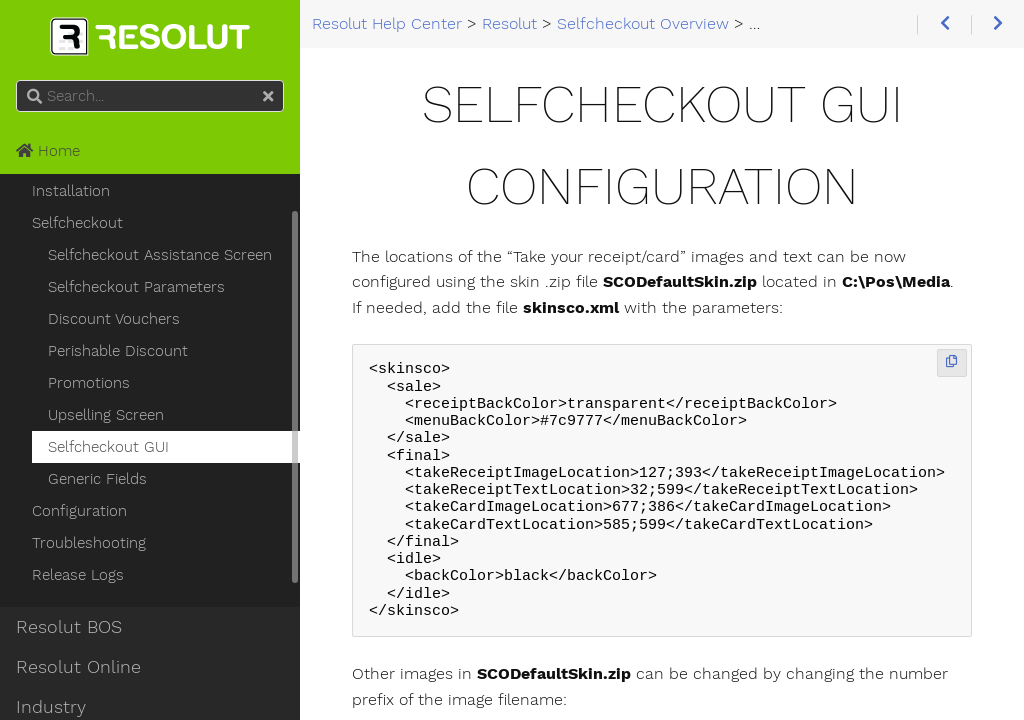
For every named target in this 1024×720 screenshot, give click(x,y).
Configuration (79, 511)
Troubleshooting (89, 543)
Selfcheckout (77, 223)
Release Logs (78, 575)
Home (48, 151)
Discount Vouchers (114, 319)
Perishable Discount (118, 351)
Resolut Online (78, 667)
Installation (71, 191)
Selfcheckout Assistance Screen (160, 255)
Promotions (89, 383)
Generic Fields (97, 479)
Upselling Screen (106, 415)
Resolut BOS (69, 627)
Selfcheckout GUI (108, 447)
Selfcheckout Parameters (136, 287)
